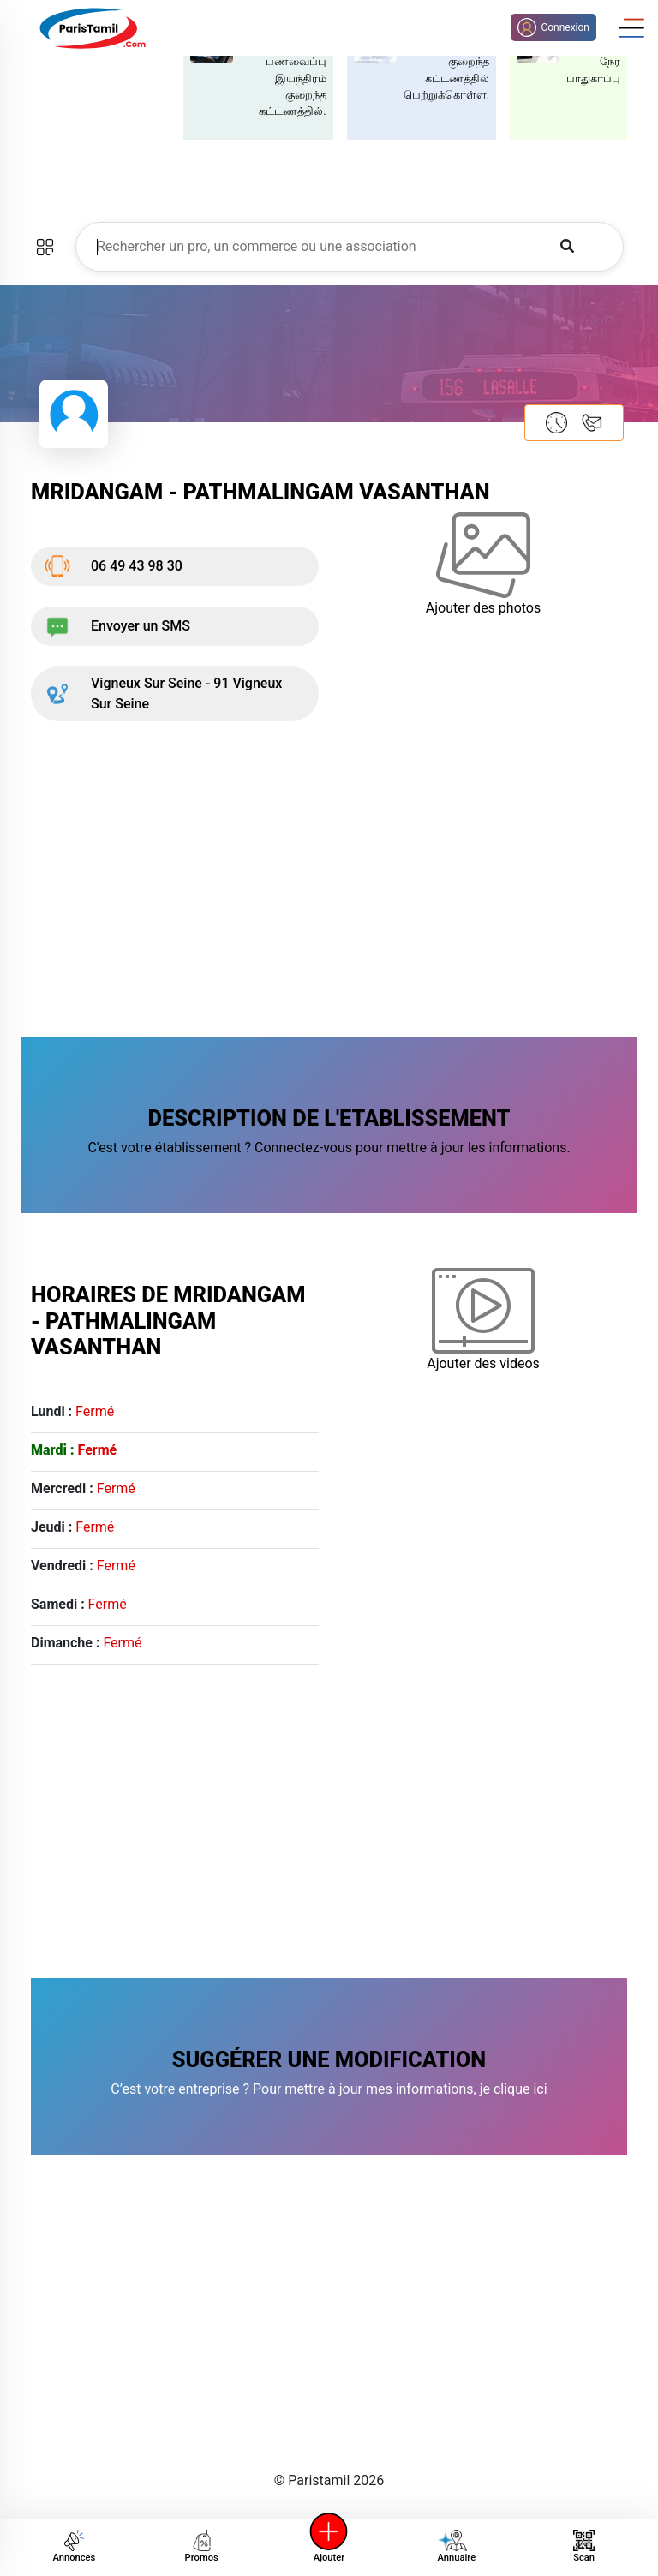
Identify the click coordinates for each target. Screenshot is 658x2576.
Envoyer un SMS (117, 626)
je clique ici (513, 2089)
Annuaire (454, 2546)
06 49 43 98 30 (113, 566)
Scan (584, 2546)
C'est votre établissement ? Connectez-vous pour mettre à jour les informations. (328, 1147)
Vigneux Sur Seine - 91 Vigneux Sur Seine (163, 693)
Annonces (73, 2546)
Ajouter (329, 2546)
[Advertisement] (329, 875)
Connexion (553, 27)
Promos (201, 2546)
